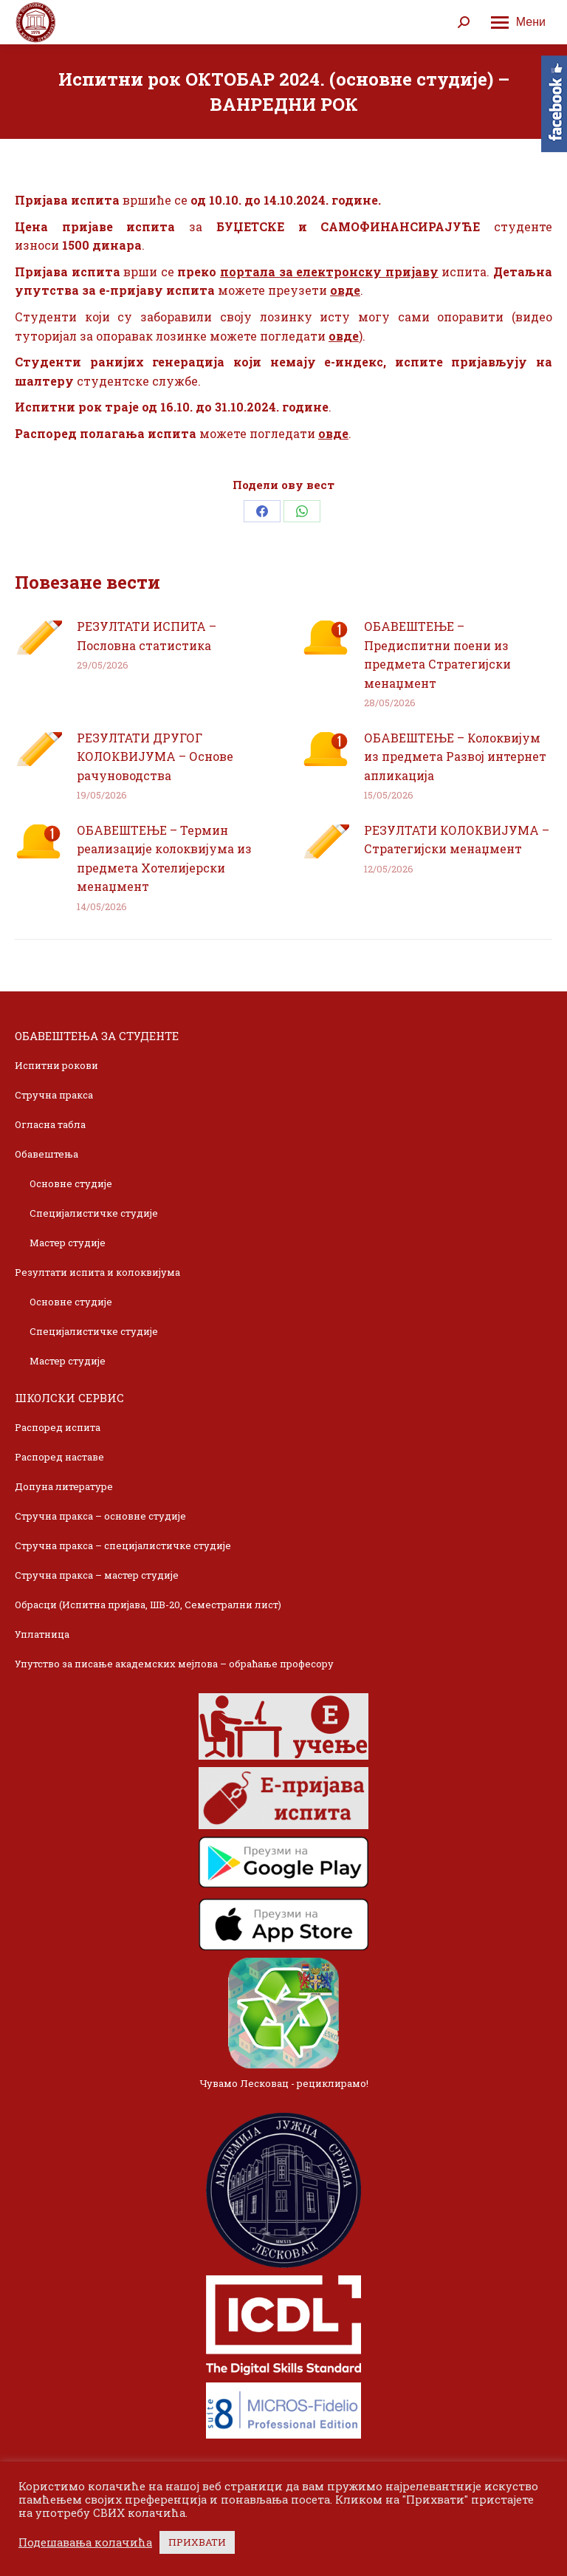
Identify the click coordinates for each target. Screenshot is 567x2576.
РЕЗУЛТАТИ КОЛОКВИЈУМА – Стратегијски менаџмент (456, 839)
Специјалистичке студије (94, 1213)
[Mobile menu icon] (518, 22)
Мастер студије (68, 1242)
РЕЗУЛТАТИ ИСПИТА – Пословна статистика (146, 635)
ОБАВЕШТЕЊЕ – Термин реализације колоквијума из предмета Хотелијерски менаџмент (164, 858)
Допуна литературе (64, 1486)
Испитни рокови (56, 1065)
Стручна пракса (54, 1094)
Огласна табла (50, 1124)
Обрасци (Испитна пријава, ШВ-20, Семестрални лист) (148, 1604)
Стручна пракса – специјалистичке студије (123, 1545)
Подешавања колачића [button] (85, 2542)
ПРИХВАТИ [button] (197, 2542)
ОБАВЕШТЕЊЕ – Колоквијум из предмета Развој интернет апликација (455, 756)
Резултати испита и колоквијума (97, 1272)
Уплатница (42, 1634)
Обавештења (46, 1154)
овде (345, 290)
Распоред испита (57, 1427)
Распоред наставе (59, 1456)
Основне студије (71, 1183)
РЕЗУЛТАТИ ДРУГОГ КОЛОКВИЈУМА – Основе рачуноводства (155, 756)
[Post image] (38, 638)
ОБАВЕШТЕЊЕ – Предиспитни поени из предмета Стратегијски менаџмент (437, 654)
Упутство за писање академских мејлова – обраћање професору (174, 1663)
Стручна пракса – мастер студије (97, 1575)
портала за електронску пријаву (329, 271)
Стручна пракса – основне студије (100, 1516)
